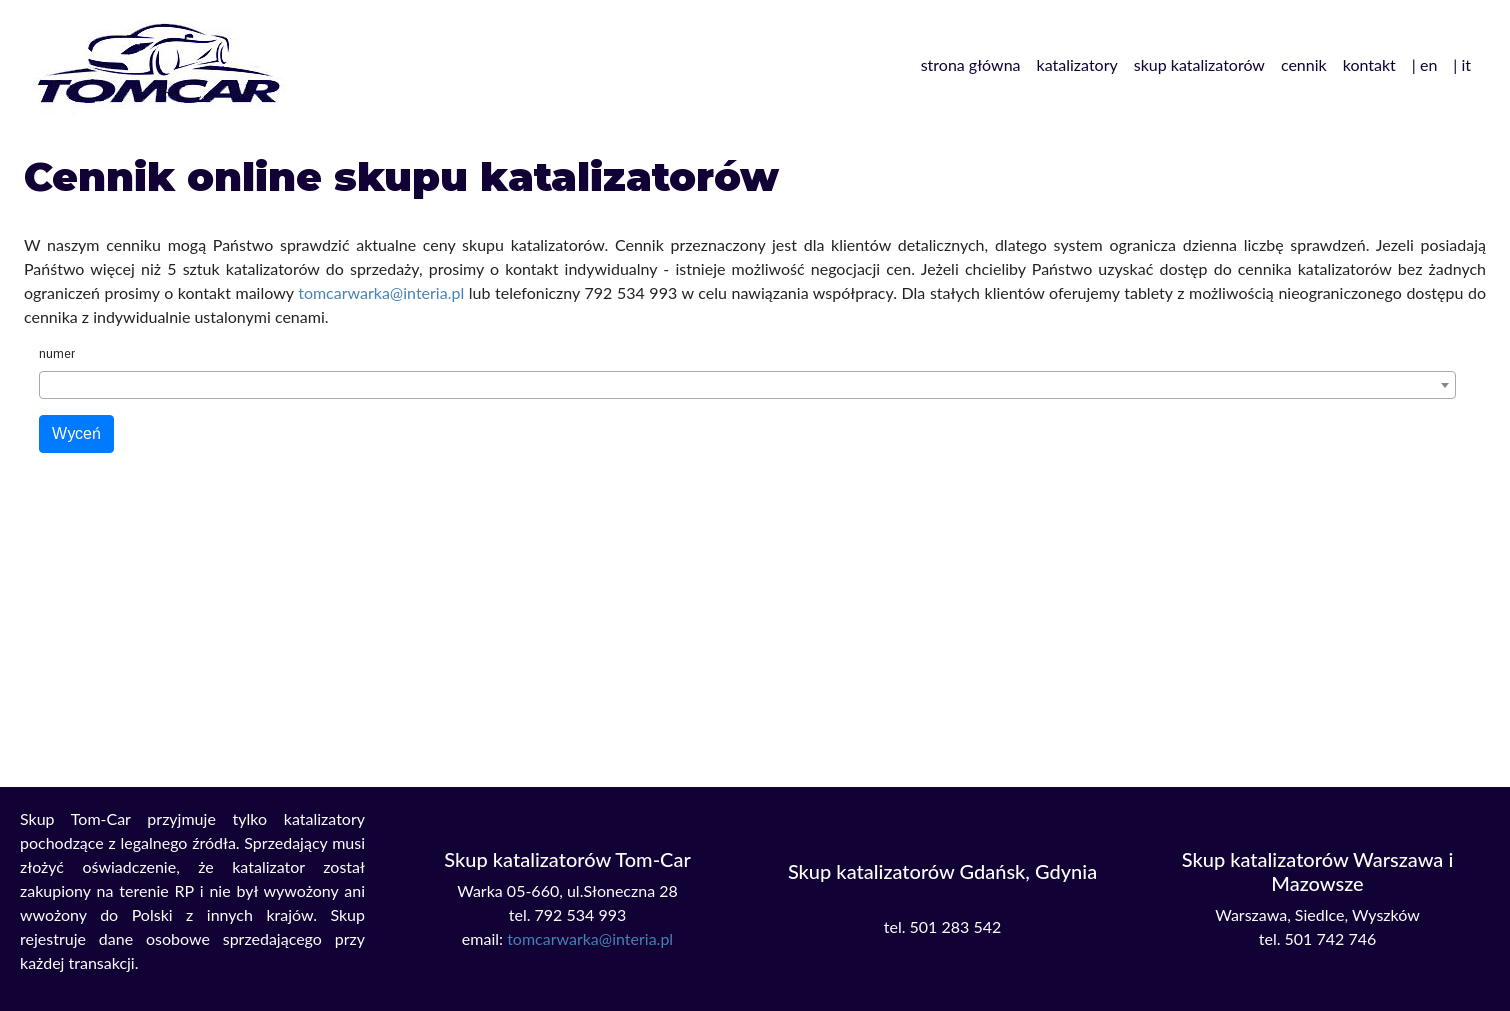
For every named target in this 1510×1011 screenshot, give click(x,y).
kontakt (1369, 64)
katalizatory (1077, 64)
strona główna (971, 64)
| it (1462, 64)
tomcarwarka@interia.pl (381, 292)
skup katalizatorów (1199, 64)
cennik (1304, 64)
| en (1424, 64)
